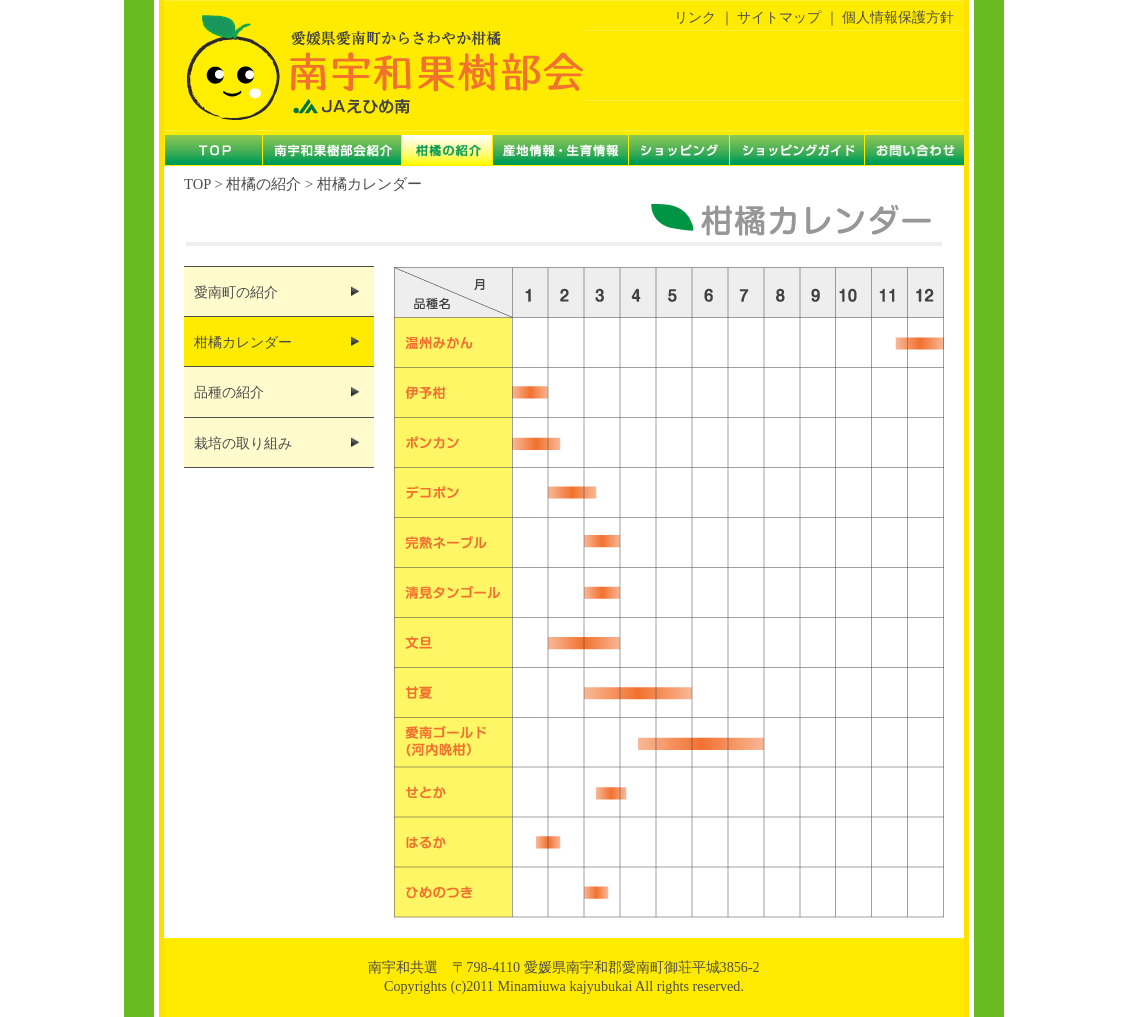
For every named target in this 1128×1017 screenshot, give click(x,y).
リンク (695, 17)
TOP (197, 184)
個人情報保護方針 (898, 17)
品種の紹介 (229, 392)
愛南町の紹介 (236, 292)
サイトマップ (779, 17)
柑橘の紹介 (263, 184)
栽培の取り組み (243, 443)
